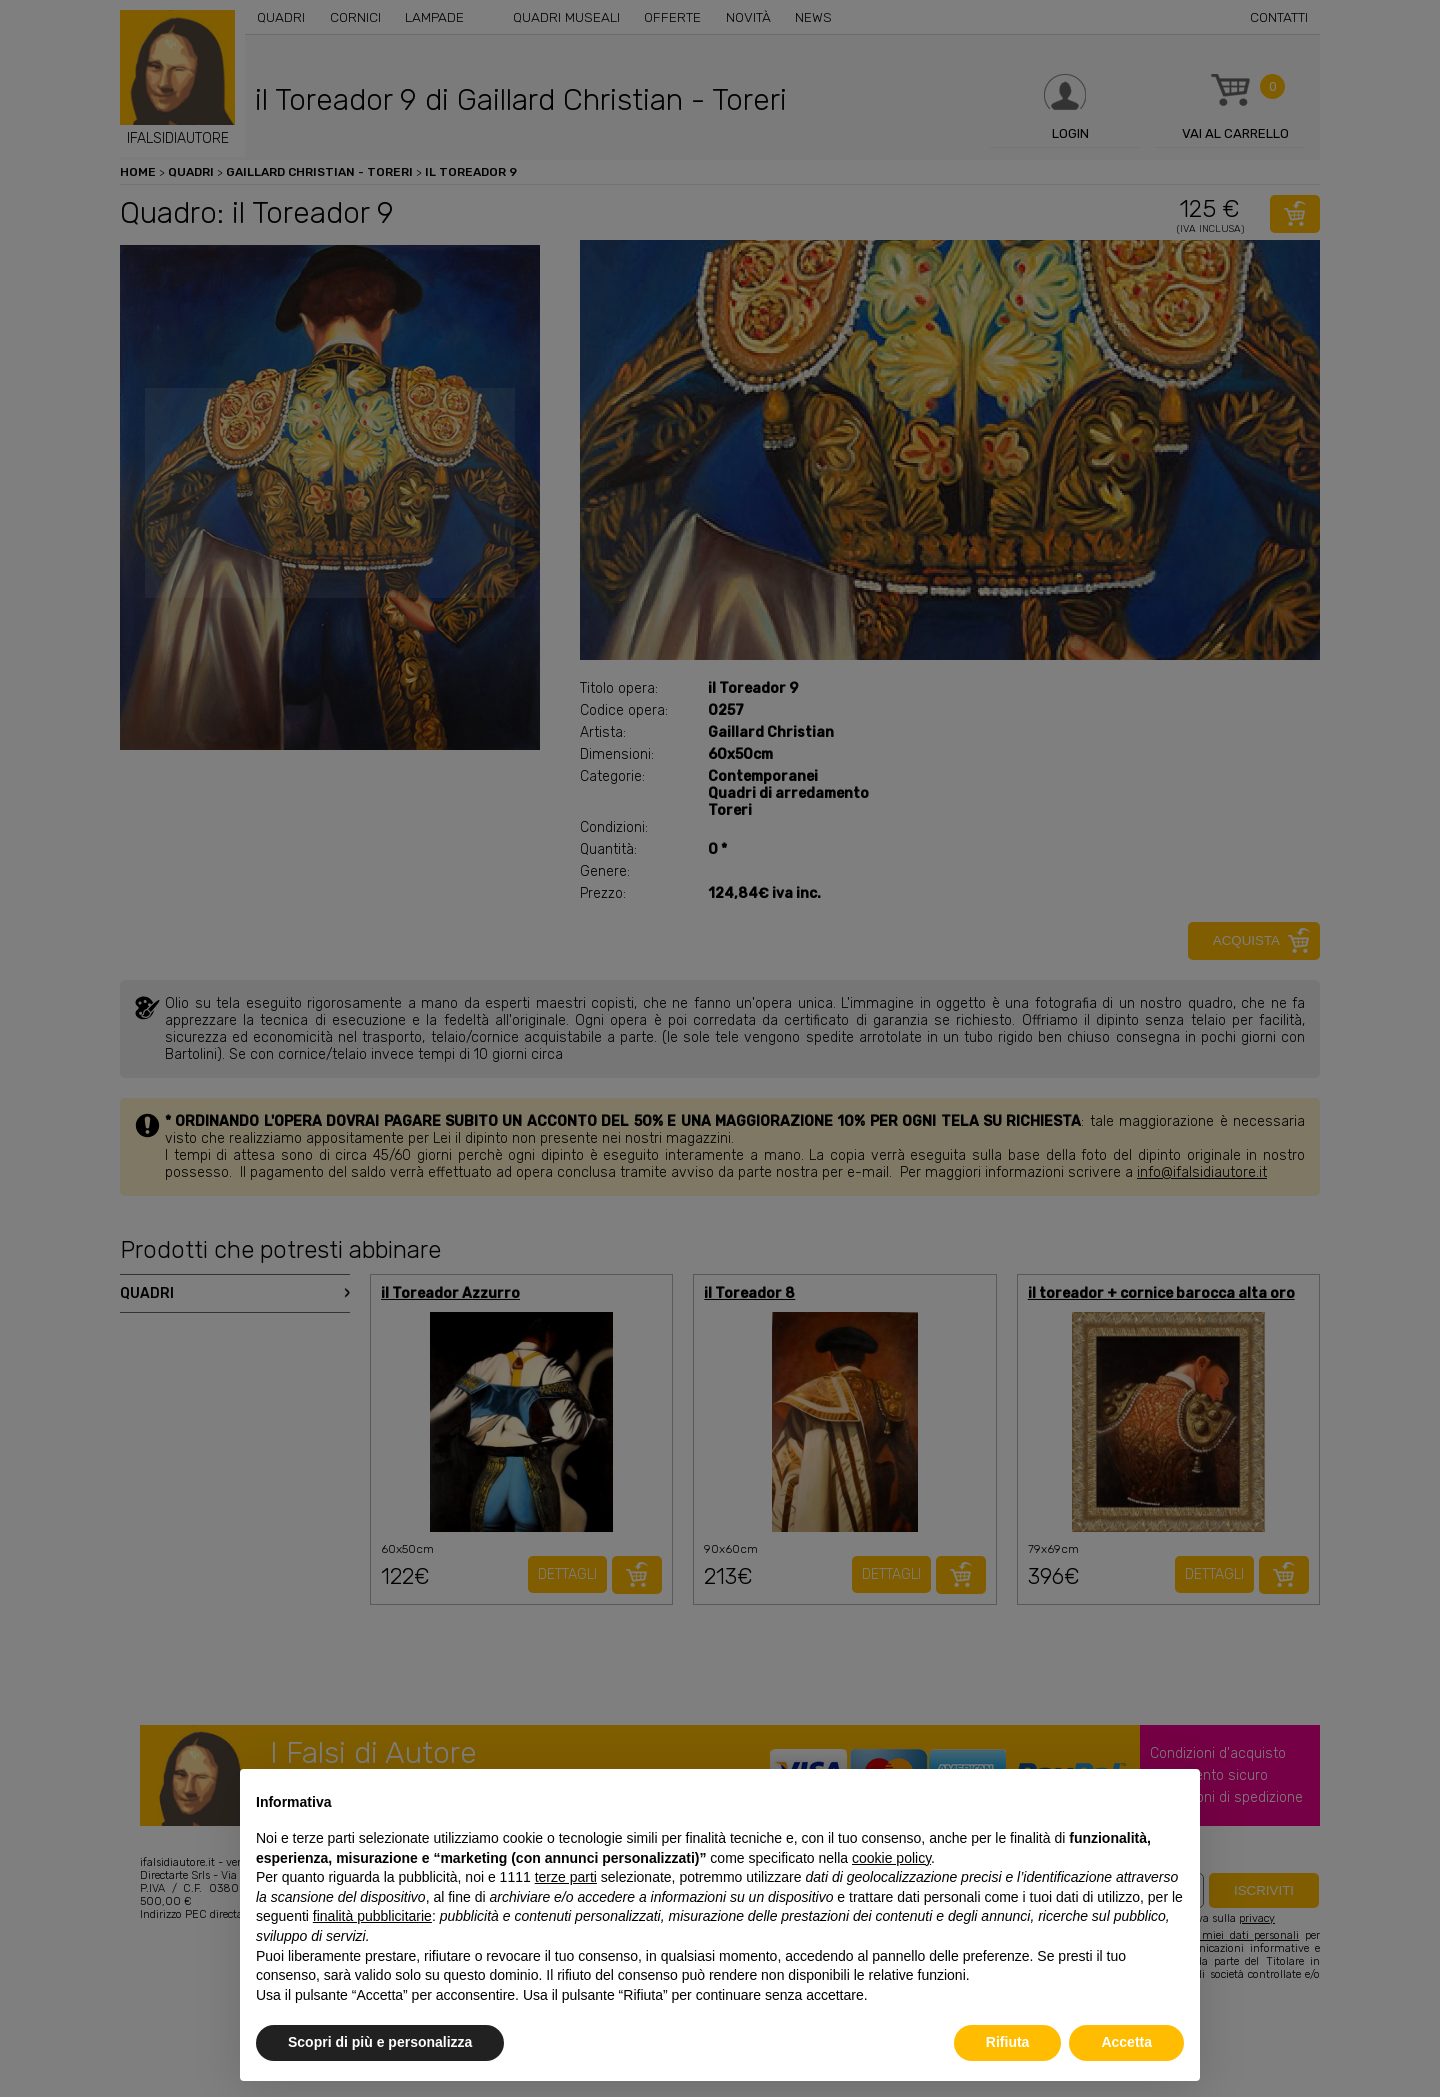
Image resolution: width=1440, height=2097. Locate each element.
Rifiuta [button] (1008, 2042)
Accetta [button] (1126, 2042)
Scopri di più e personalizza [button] (380, 2042)
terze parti (566, 1877)
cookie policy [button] (891, 1858)
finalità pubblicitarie (372, 1916)
